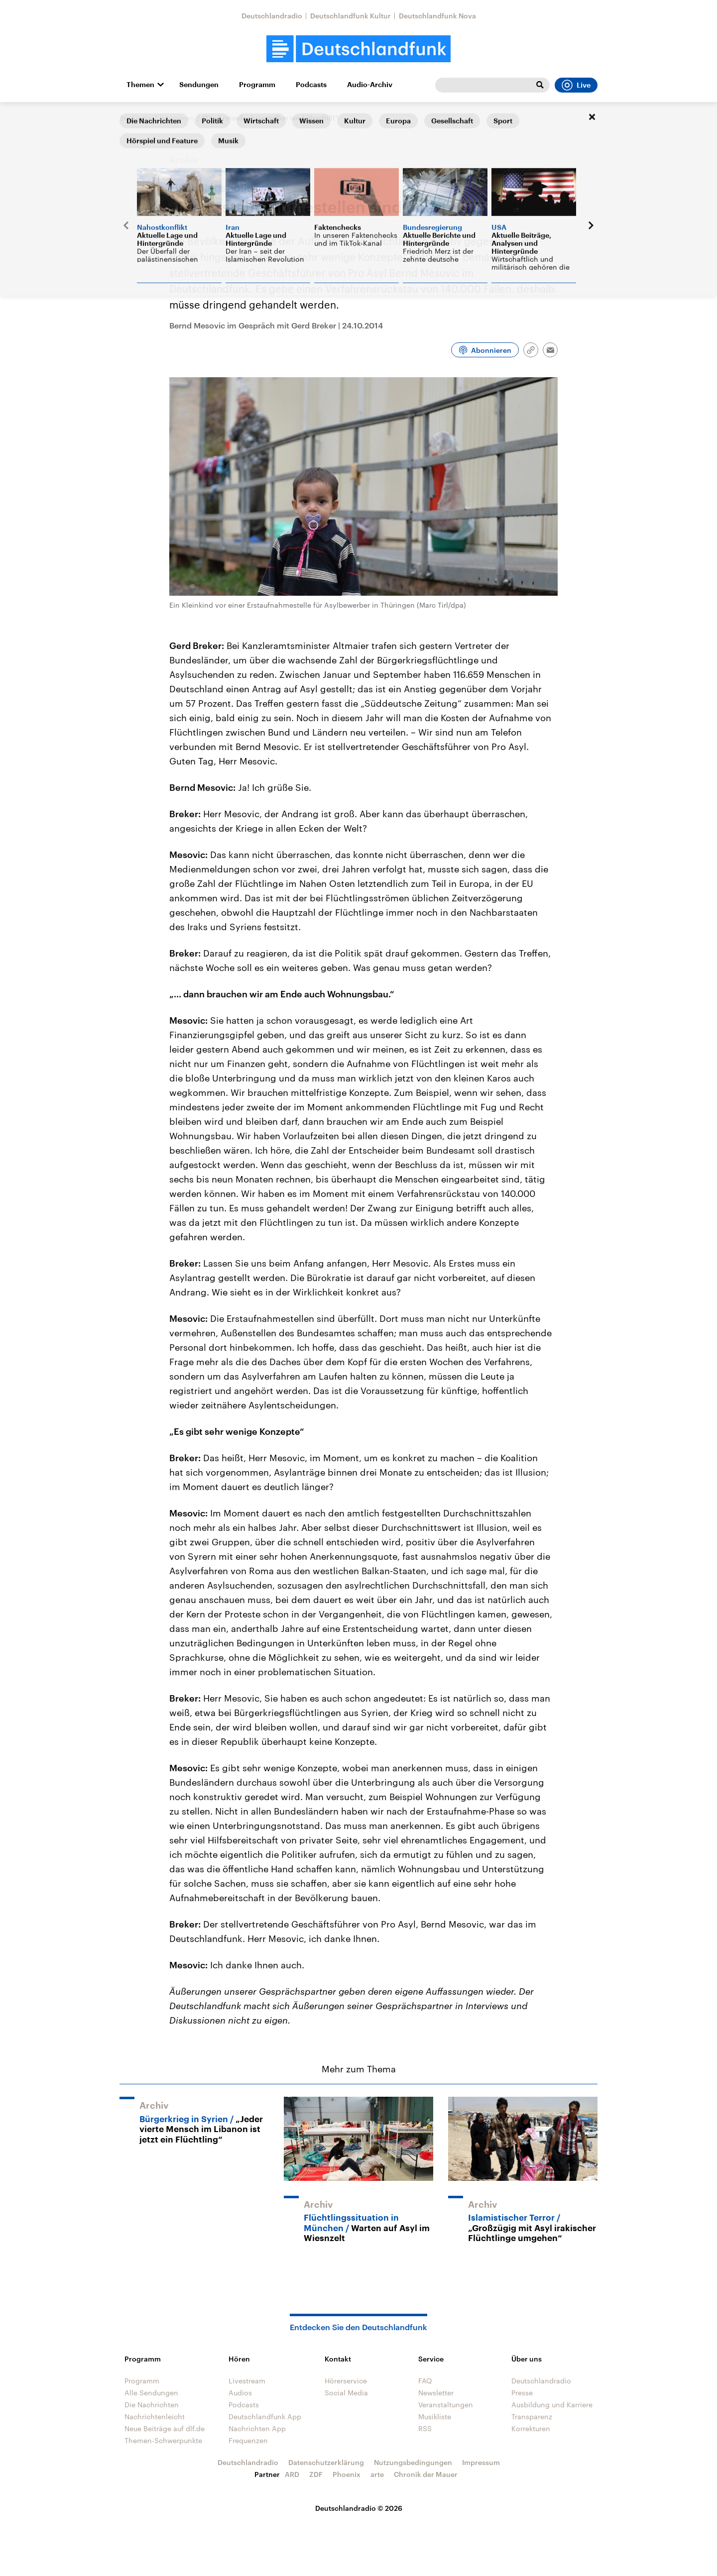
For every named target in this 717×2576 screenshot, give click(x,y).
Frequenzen (248, 2440)
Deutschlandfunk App (265, 2416)
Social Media (346, 2392)
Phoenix (346, 2474)
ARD (292, 2474)
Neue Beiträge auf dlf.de (164, 2428)
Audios (240, 2392)
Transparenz (531, 2416)
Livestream (247, 2380)
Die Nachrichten (151, 2404)
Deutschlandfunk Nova (437, 15)
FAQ (425, 2380)
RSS (425, 2428)
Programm (257, 84)
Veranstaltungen (445, 2404)
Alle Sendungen (151, 2392)
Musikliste (434, 2416)
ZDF (316, 2474)
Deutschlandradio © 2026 (358, 2508)
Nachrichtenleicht (154, 2416)
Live (576, 85)
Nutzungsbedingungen (413, 2462)
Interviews (177, 117)
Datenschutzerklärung (326, 2462)
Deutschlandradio (271, 15)
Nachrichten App (257, 2428)
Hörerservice (346, 2380)
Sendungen (199, 84)
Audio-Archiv (369, 84)
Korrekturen (530, 2428)
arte (377, 2474)
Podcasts (311, 84)
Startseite (135, 117)
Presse (522, 2392)
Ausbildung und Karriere (552, 2404)
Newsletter (436, 2392)
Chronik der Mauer (426, 2474)
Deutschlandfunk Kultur (350, 15)
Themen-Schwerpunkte (163, 2440)
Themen (140, 84)
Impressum (481, 2462)
